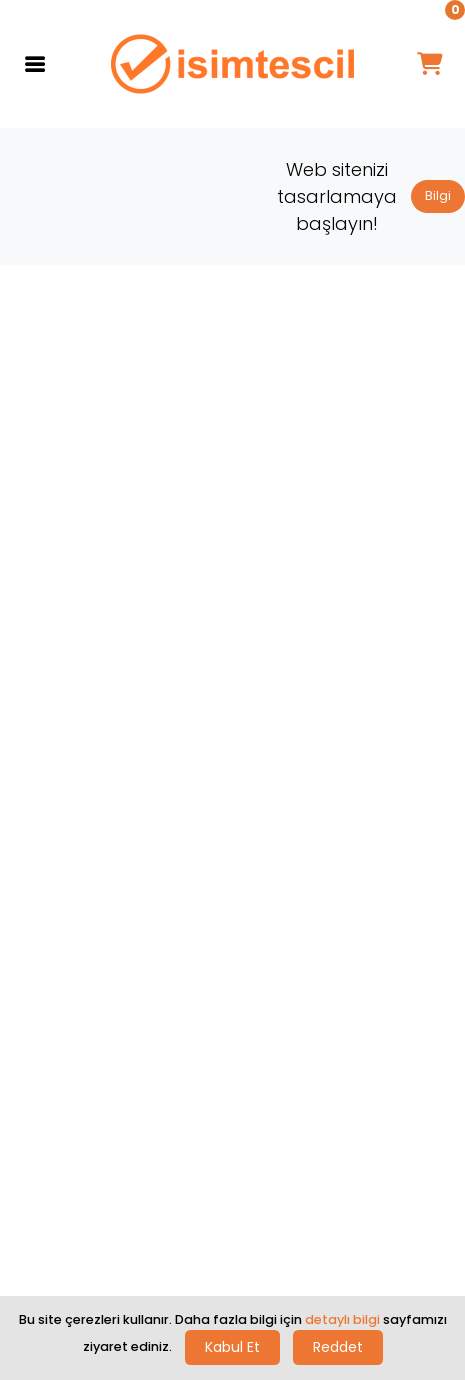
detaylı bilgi (342, 1319)
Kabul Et (232, 1347)
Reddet (338, 1347)
